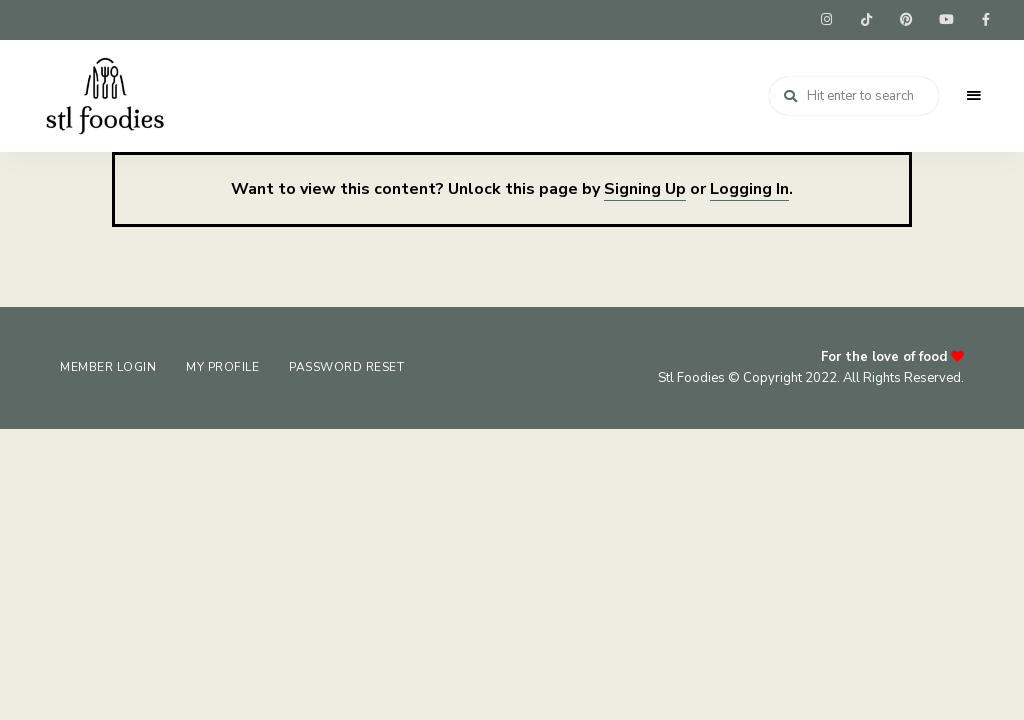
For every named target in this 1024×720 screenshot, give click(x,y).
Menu (974, 96)
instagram (826, 20)
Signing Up (645, 189)
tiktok (866, 20)
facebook (986, 20)
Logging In (749, 189)
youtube (946, 20)
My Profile (222, 367)
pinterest (906, 20)
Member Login (108, 367)
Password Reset (346, 367)
